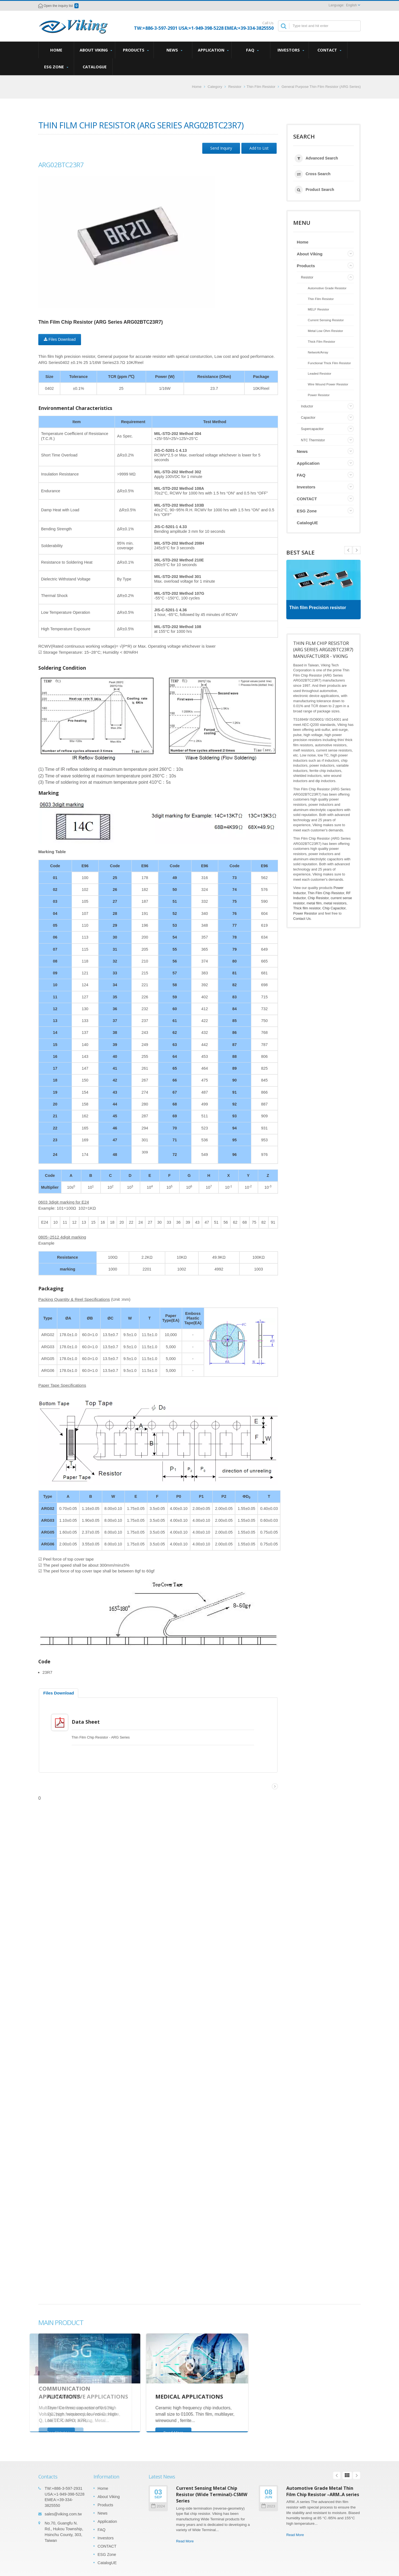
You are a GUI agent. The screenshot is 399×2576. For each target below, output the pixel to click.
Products (135, 50)
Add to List (259, 148)
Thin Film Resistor (261, 87)
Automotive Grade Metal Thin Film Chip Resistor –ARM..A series (322, 2487)
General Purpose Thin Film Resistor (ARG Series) (321, 87)
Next (348, 550)
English (351, 5)
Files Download (60, 339)
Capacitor (308, 418)
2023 (268, 2502)
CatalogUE (94, 66)
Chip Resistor (318, 898)
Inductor (307, 406)
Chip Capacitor (334, 908)
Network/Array (318, 352)
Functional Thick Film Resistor (329, 363)
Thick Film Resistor (321, 341)
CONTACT (329, 50)
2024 (158, 2502)
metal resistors (334, 903)
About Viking (96, 50)
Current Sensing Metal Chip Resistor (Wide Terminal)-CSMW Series (211, 2490)
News (174, 50)
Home (56, 50)
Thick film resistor (306, 908)
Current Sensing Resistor (326, 320)
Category (214, 87)
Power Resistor (319, 395)
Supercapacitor (312, 429)
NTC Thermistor (313, 440)
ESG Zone (56, 66)
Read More (185, 2537)
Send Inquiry (221, 148)
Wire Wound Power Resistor (328, 384)
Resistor (234, 87)
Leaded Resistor (319, 373)
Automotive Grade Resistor (327, 288)
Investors (291, 50)
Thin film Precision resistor (320, 607)
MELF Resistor (318, 309)
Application (213, 50)
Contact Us (302, 919)
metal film (314, 903)
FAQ (252, 50)
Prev (356, 550)
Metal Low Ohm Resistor (325, 331)
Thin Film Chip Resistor (326, 893)
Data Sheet (90, 1721)
